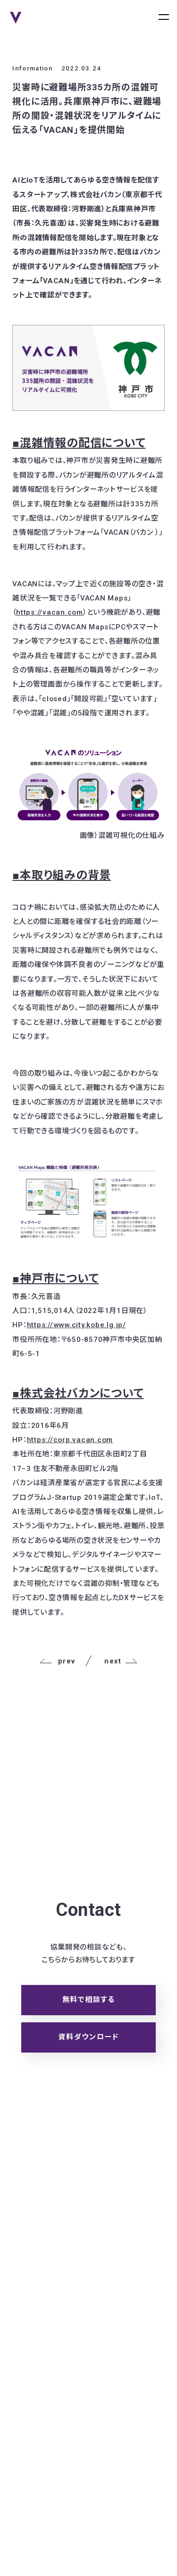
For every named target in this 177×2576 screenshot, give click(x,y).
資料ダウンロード (88, 2037)
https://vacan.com (49, 612)
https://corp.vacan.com (70, 1440)
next (121, 1661)
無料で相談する (88, 1999)
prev (57, 1661)
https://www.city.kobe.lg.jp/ (76, 1325)
